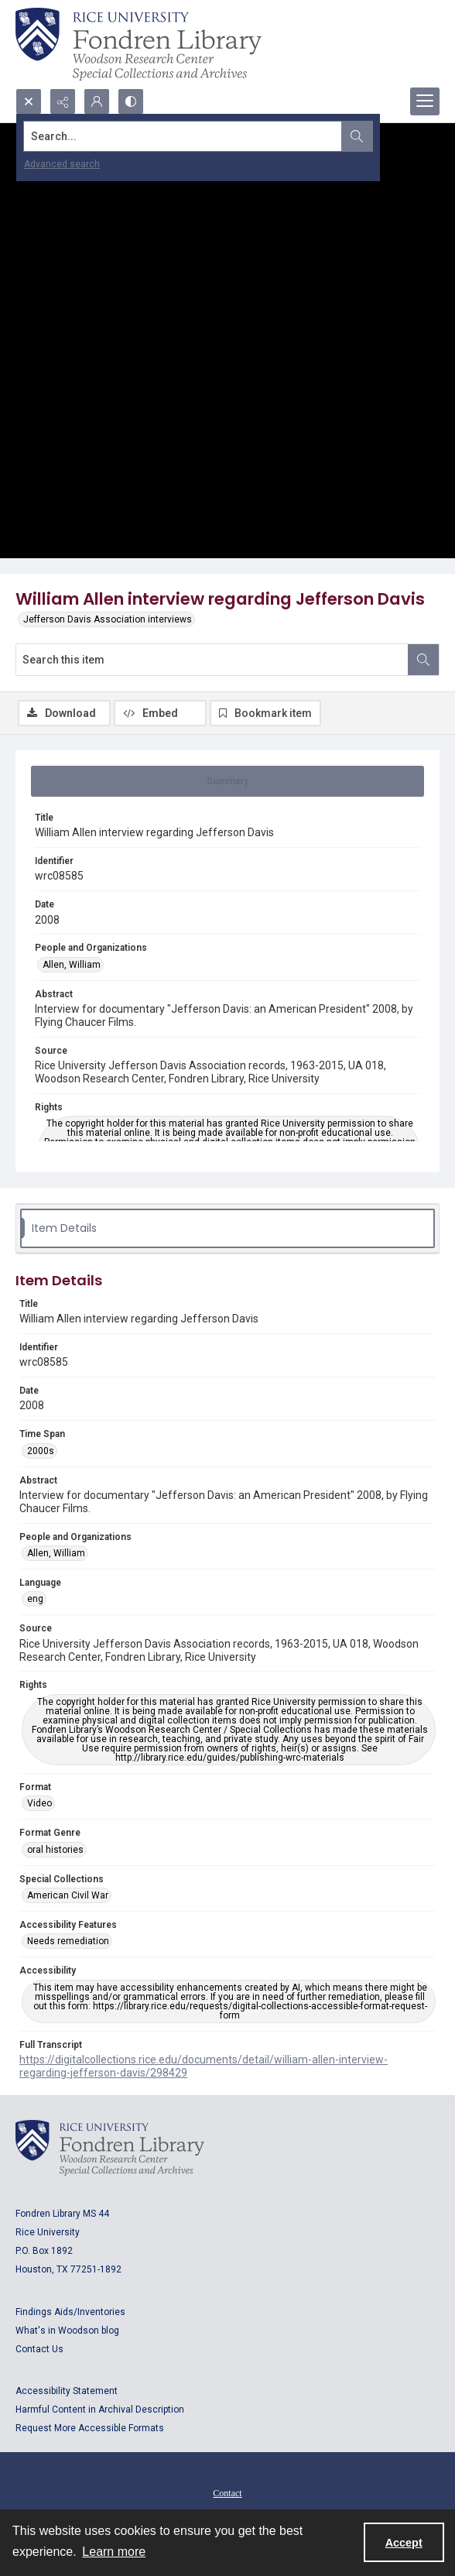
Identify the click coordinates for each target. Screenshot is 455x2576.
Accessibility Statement (66, 2391)
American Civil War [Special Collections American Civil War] (67, 1895)
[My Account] (96, 101)
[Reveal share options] (62, 101)
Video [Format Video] (39, 1803)
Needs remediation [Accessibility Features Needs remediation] (68, 1941)
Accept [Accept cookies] (403, 2543)
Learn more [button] (113, 2551)
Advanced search (62, 164)
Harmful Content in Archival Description (99, 2409)
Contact (227, 2493)
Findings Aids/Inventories (70, 2312)
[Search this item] (212, 659)
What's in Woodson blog (67, 2330)
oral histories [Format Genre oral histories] (55, 1849)
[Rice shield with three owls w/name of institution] (138, 44)
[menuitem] (227, 2492)
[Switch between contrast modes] (130, 101)
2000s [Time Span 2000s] (40, 1451)
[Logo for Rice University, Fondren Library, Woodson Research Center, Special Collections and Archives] (109, 2148)
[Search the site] (183, 136)
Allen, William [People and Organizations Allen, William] (72, 964)
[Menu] (425, 101)
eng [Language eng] (35, 1598)
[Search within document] (423, 659)
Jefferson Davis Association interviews (107, 619)
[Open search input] (28, 101)
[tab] (227, 781)
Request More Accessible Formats (89, 2428)
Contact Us (39, 2349)
